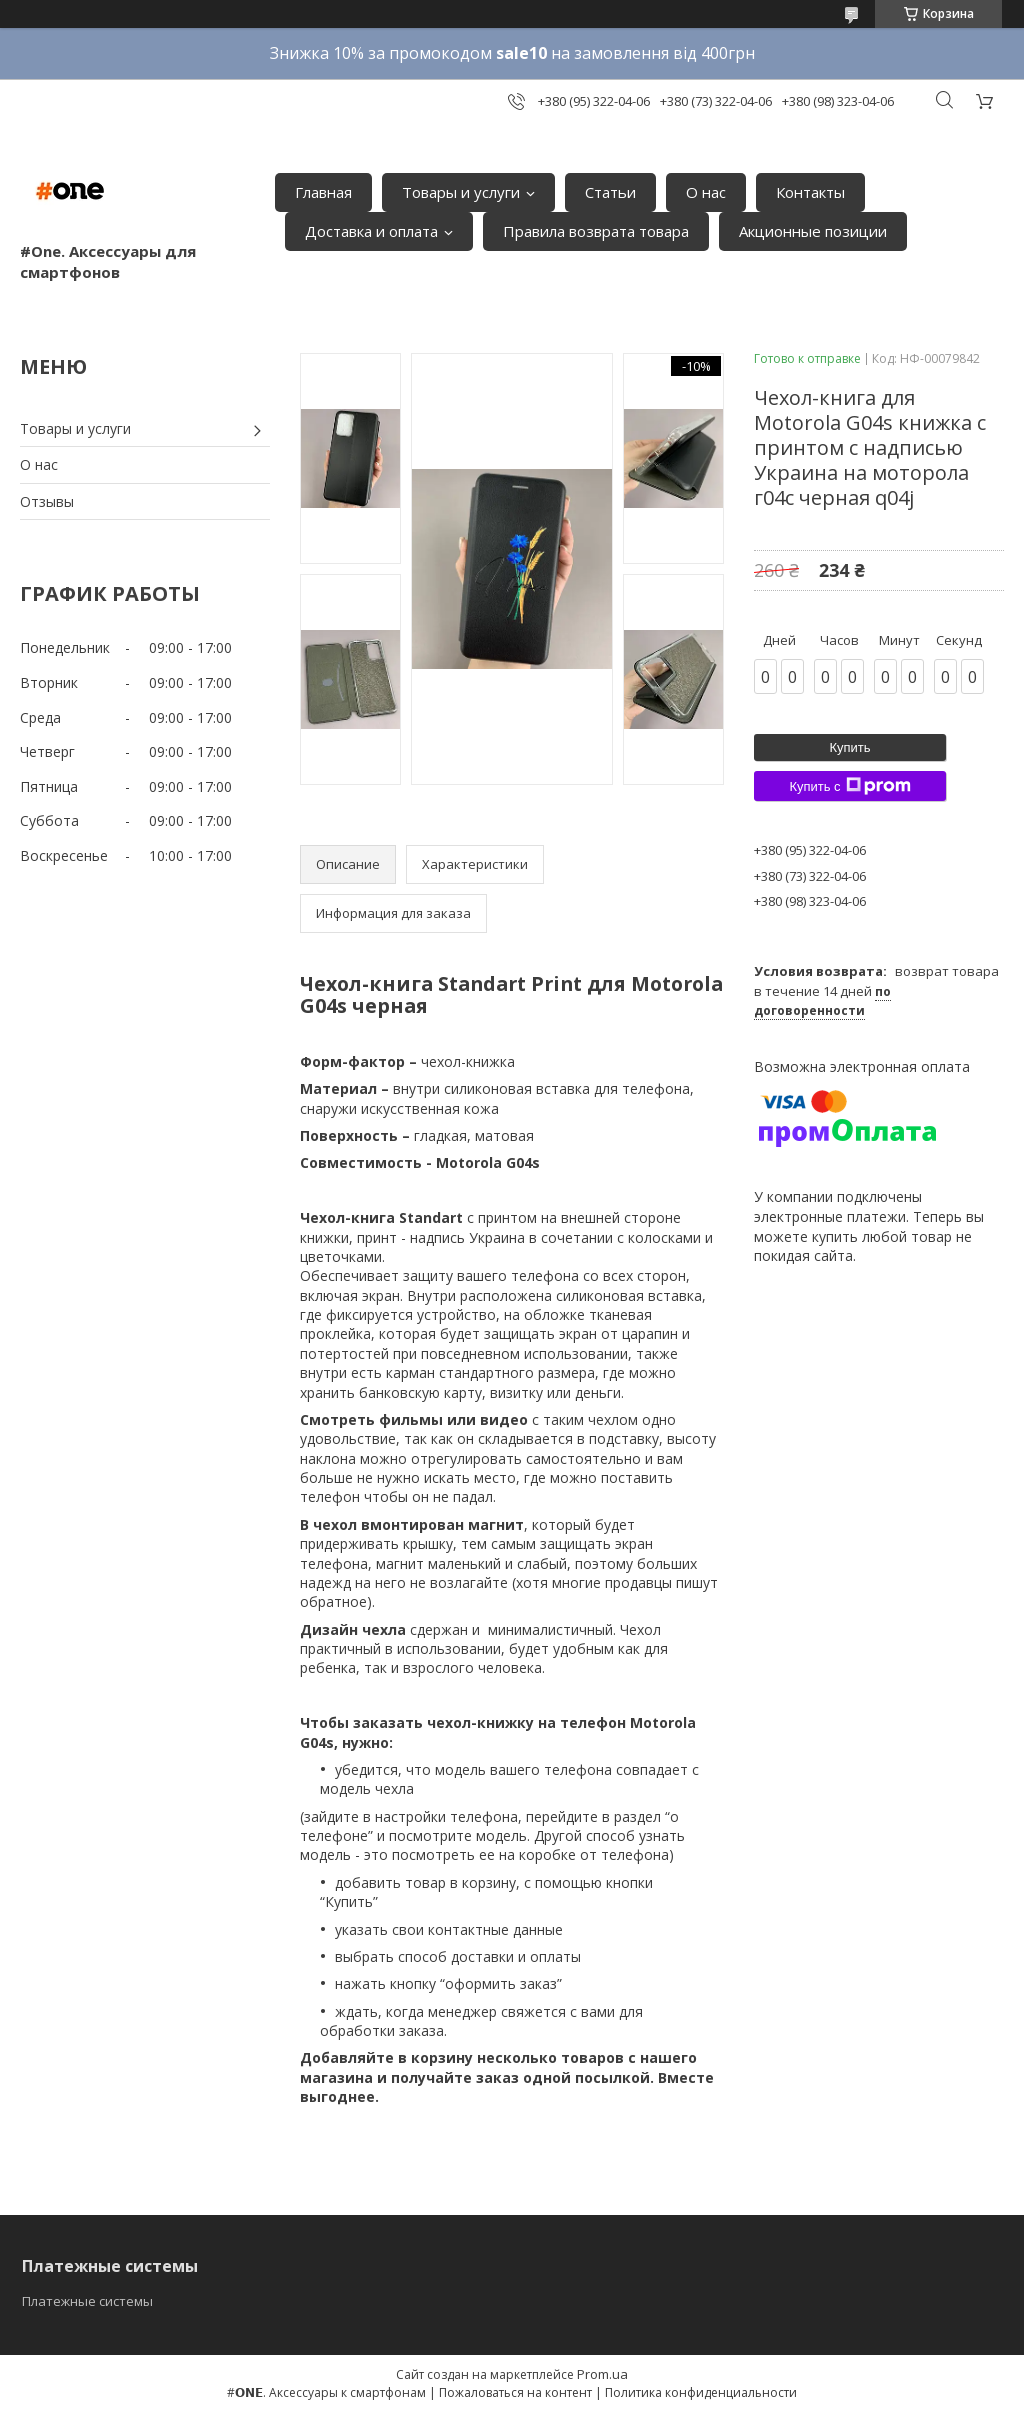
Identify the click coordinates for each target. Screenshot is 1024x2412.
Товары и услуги (461, 192)
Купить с (849, 786)
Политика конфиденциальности (701, 2392)
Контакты (810, 192)
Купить (849, 747)
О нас (706, 192)
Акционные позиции (813, 231)
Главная (323, 192)
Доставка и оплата (371, 231)
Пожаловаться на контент (515, 2392)
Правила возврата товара (596, 231)
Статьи (610, 192)
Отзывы (47, 501)
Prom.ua (602, 2374)
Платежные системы (87, 2301)
